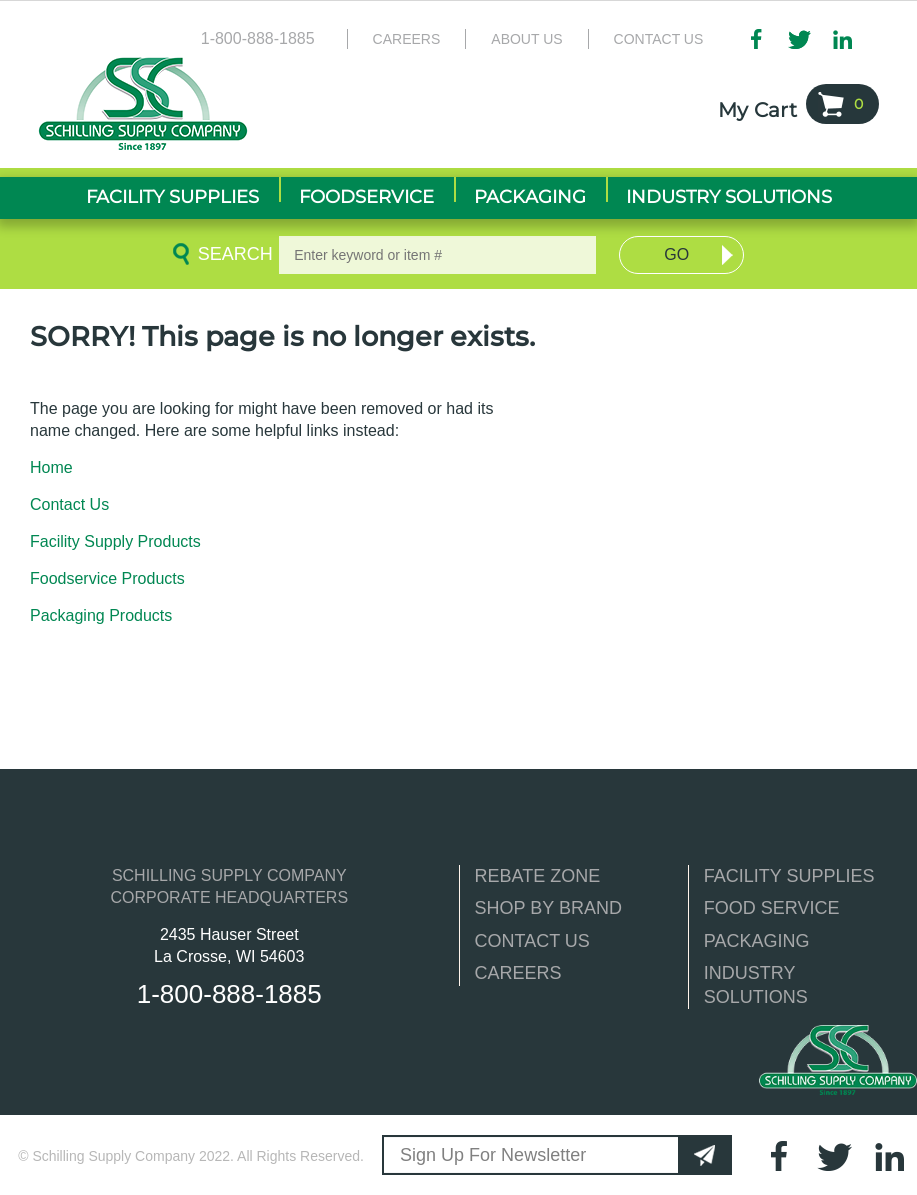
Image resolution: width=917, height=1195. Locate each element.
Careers (407, 39)
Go (676, 254)
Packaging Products (101, 615)
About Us (526, 39)
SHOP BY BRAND (548, 908)
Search (232, 254)
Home (51, 467)
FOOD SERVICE (772, 908)
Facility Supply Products (115, 541)
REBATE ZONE (538, 876)
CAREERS (518, 973)
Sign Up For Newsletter (493, 1155)
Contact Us (659, 39)
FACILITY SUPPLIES (789, 876)
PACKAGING (757, 941)
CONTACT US (532, 941)
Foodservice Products (107, 578)
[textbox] (437, 255)
